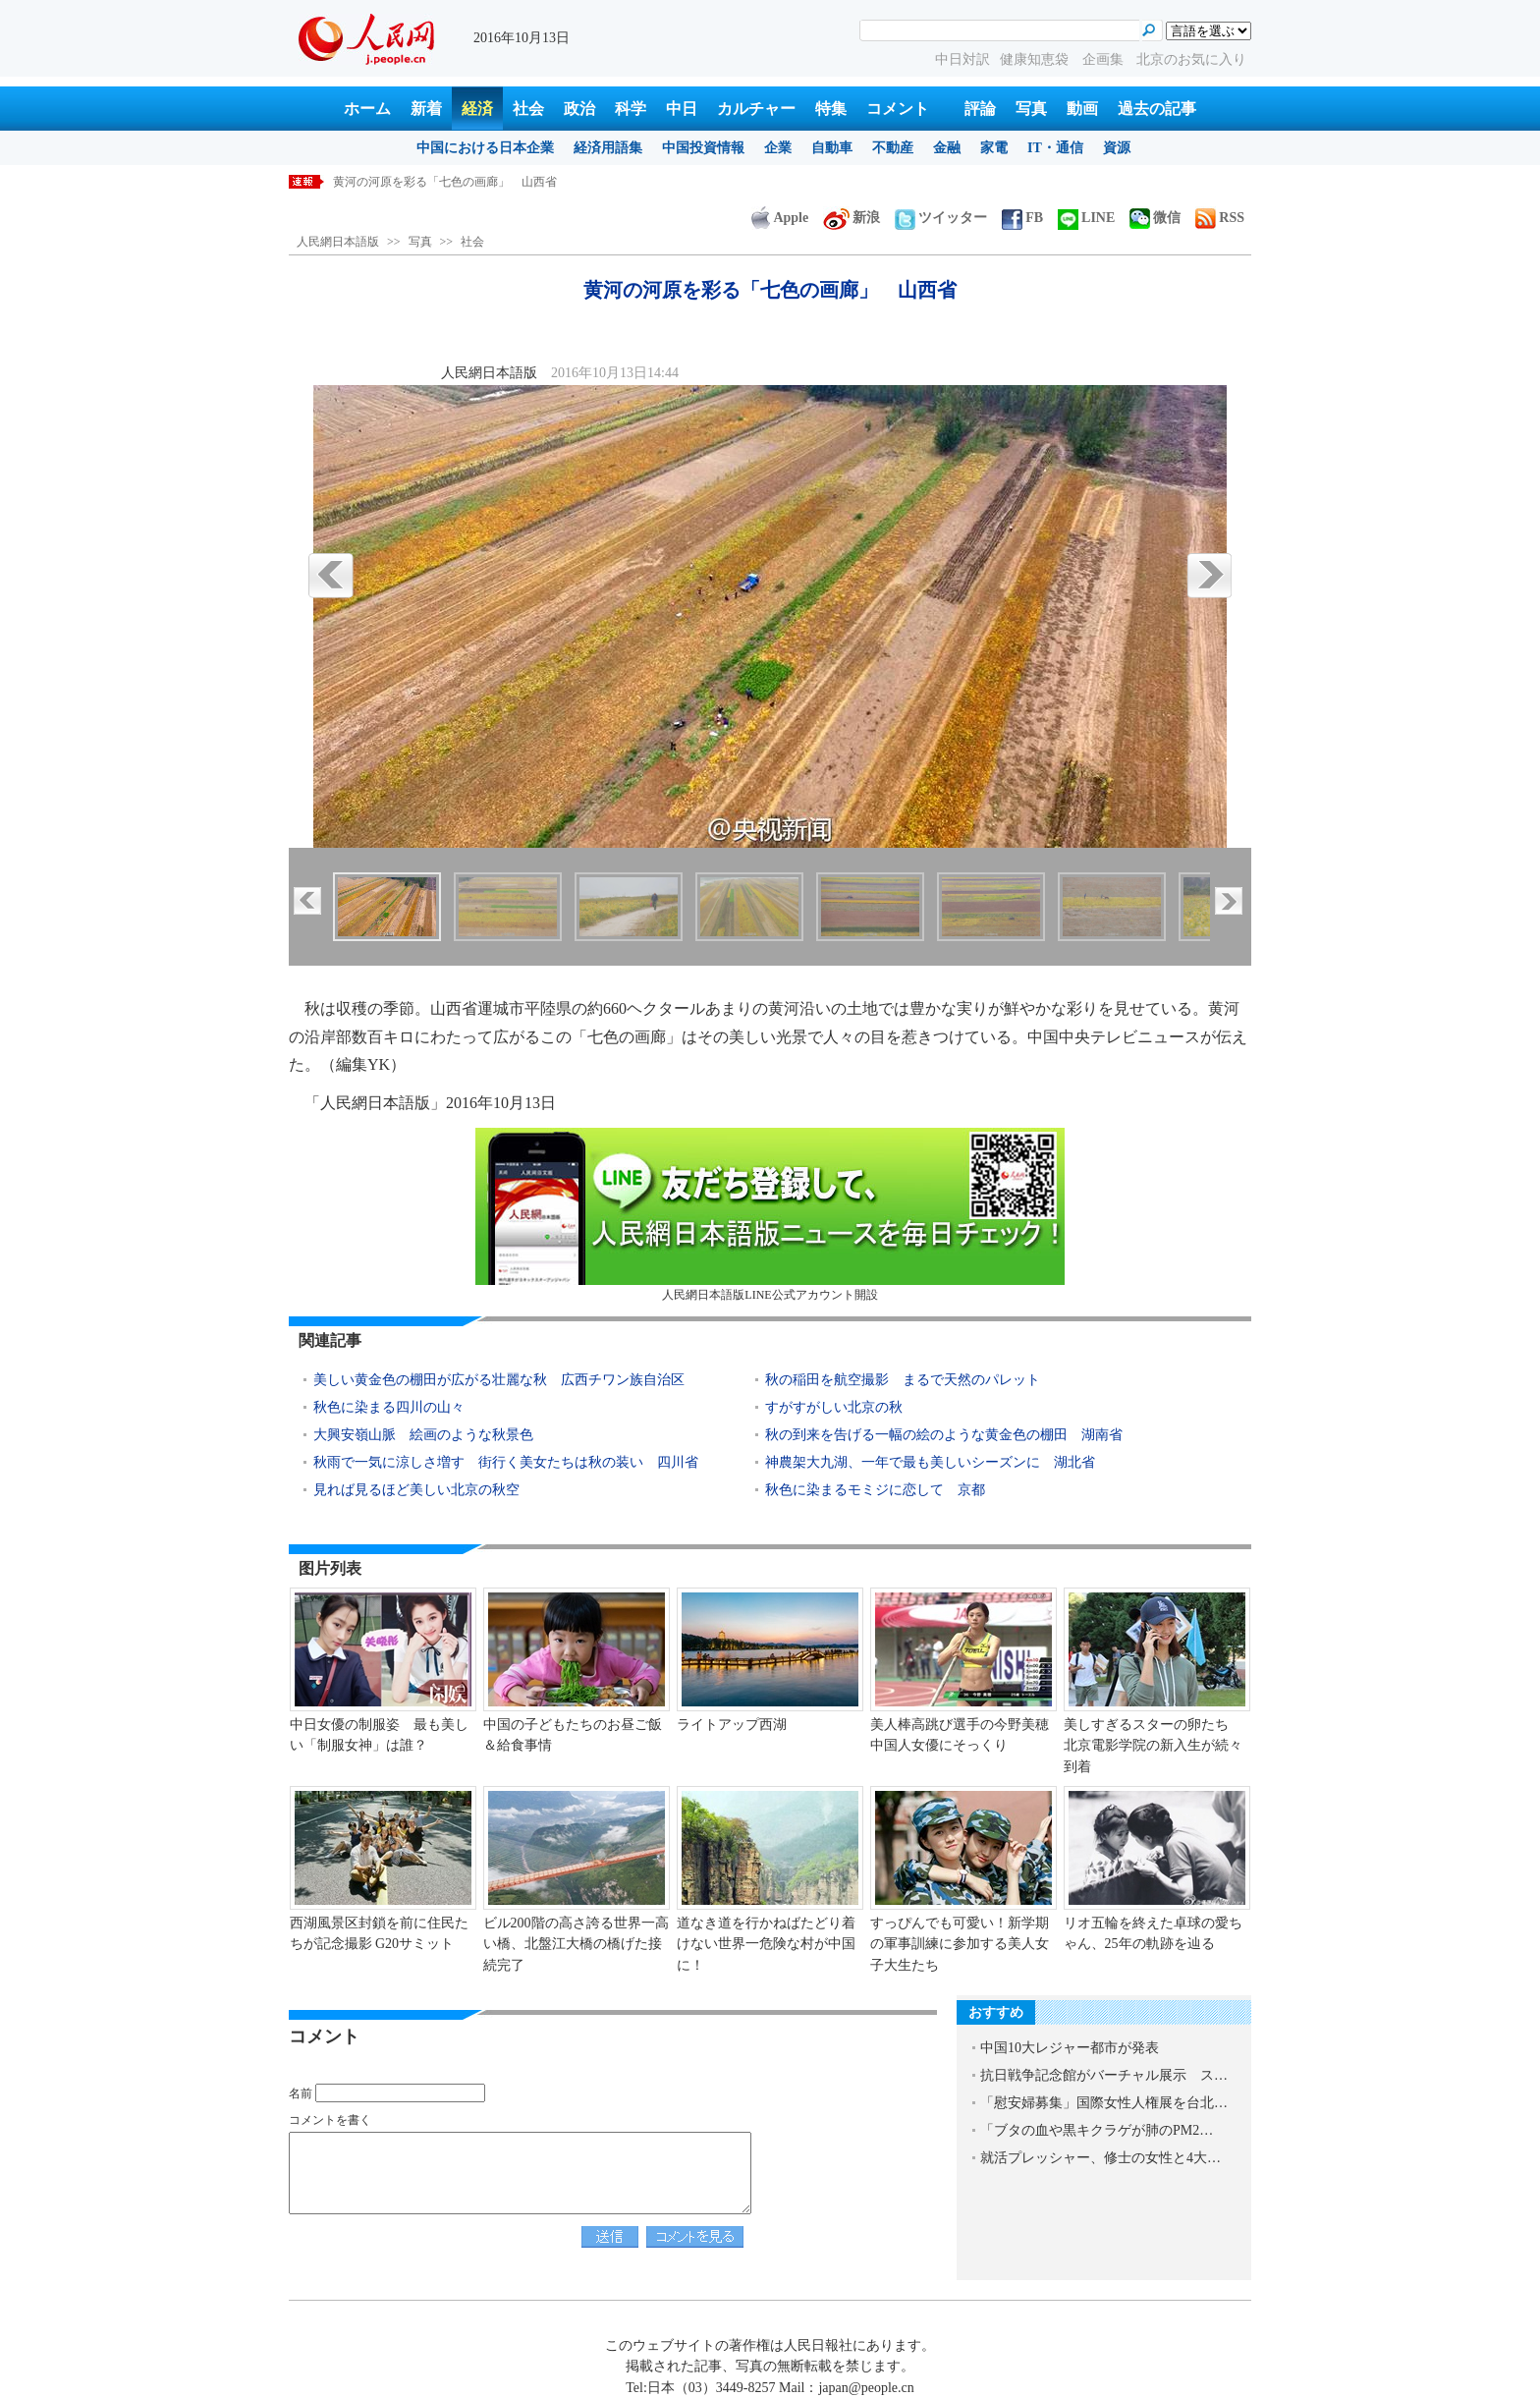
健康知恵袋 (1036, 59)
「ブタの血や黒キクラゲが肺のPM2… (1096, 2130)
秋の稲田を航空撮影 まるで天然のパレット (902, 1379)
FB (1022, 217)
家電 (994, 147)
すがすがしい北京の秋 (834, 1407)
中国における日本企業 (485, 147)
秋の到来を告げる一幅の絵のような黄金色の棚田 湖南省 (944, 1434)
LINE (1086, 217)
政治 (579, 108)
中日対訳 (962, 59)
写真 (1031, 108)
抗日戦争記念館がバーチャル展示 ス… (1104, 2075)
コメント (897, 108)
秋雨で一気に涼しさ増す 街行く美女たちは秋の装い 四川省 (505, 1462)
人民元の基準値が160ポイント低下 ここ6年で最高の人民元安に (504, 182)
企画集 (1105, 59)
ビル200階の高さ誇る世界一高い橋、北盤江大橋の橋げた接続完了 (576, 1944)
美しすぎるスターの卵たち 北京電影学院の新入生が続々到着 (1153, 1745)
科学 (630, 108)
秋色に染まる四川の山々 (389, 1407)
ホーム (367, 108)
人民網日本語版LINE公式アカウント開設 (770, 1215)
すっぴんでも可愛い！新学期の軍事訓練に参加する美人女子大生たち (959, 1944)
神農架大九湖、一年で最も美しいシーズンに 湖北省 (930, 1462)
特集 (831, 108)
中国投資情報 (703, 147)
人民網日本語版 (338, 242)
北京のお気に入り (1191, 59)
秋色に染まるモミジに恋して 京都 (875, 1489)
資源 (1116, 147)
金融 (947, 147)
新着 (426, 108)
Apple (779, 217)
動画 (1082, 108)
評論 (980, 108)
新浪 (851, 217)
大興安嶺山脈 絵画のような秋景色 (423, 1434)
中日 (681, 108)
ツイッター (941, 217)
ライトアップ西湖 (732, 1724)
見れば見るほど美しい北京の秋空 (416, 1489)
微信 (1155, 217)
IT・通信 (1055, 147)
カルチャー (756, 108)
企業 (778, 147)
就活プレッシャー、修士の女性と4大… (1100, 2157)
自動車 (831, 147)
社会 (528, 108)
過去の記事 (1157, 108)
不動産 (892, 147)
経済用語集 (608, 147)
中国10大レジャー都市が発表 (1069, 2047)
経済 (477, 108)
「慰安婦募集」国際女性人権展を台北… (1104, 2102)
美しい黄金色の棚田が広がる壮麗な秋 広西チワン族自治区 (499, 1379)
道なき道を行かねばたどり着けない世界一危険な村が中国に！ (766, 1944)
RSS (1219, 217)
